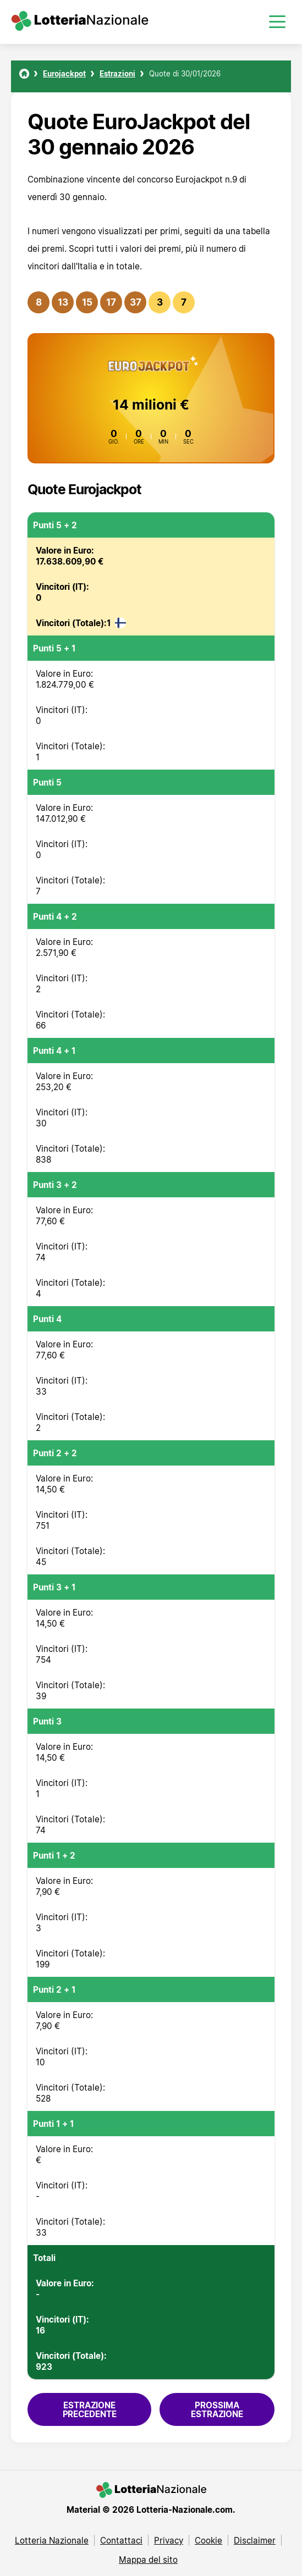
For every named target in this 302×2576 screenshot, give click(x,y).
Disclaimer (255, 2540)
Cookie (208, 2540)
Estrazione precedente (90, 2409)
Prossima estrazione (217, 2409)
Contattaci (121, 2540)
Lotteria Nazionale (52, 2540)
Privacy (168, 2540)
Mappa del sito (148, 2559)
